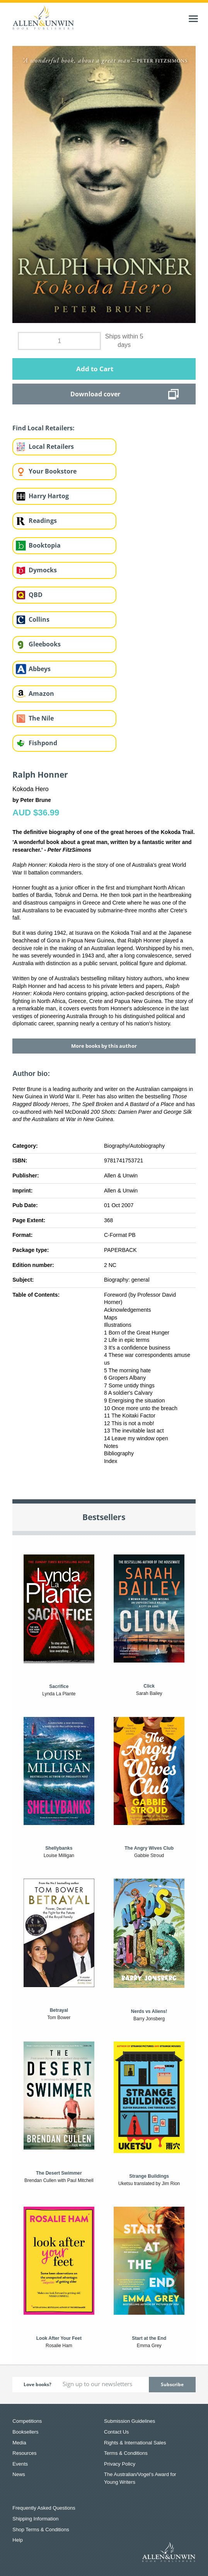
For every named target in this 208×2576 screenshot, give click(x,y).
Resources (24, 2453)
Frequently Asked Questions (43, 2508)
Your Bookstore (53, 471)
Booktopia (45, 545)
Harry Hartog (49, 496)
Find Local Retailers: (43, 428)
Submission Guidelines (129, 2421)
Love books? (37, 2384)
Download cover (95, 394)
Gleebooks (45, 644)
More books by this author (104, 1045)
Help (17, 2540)
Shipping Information (35, 2519)
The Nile (41, 718)
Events (20, 2464)
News (18, 2474)
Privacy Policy (119, 2464)
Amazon (41, 693)
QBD (36, 594)
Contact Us (116, 2432)
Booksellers (25, 2432)
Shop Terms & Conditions (40, 2529)
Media (19, 2443)
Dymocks (43, 570)
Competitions (27, 2421)
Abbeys (40, 669)
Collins (39, 619)
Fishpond (43, 743)
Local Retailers (51, 446)
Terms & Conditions (126, 2453)
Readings (43, 520)
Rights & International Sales (135, 2443)
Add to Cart (94, 368)
